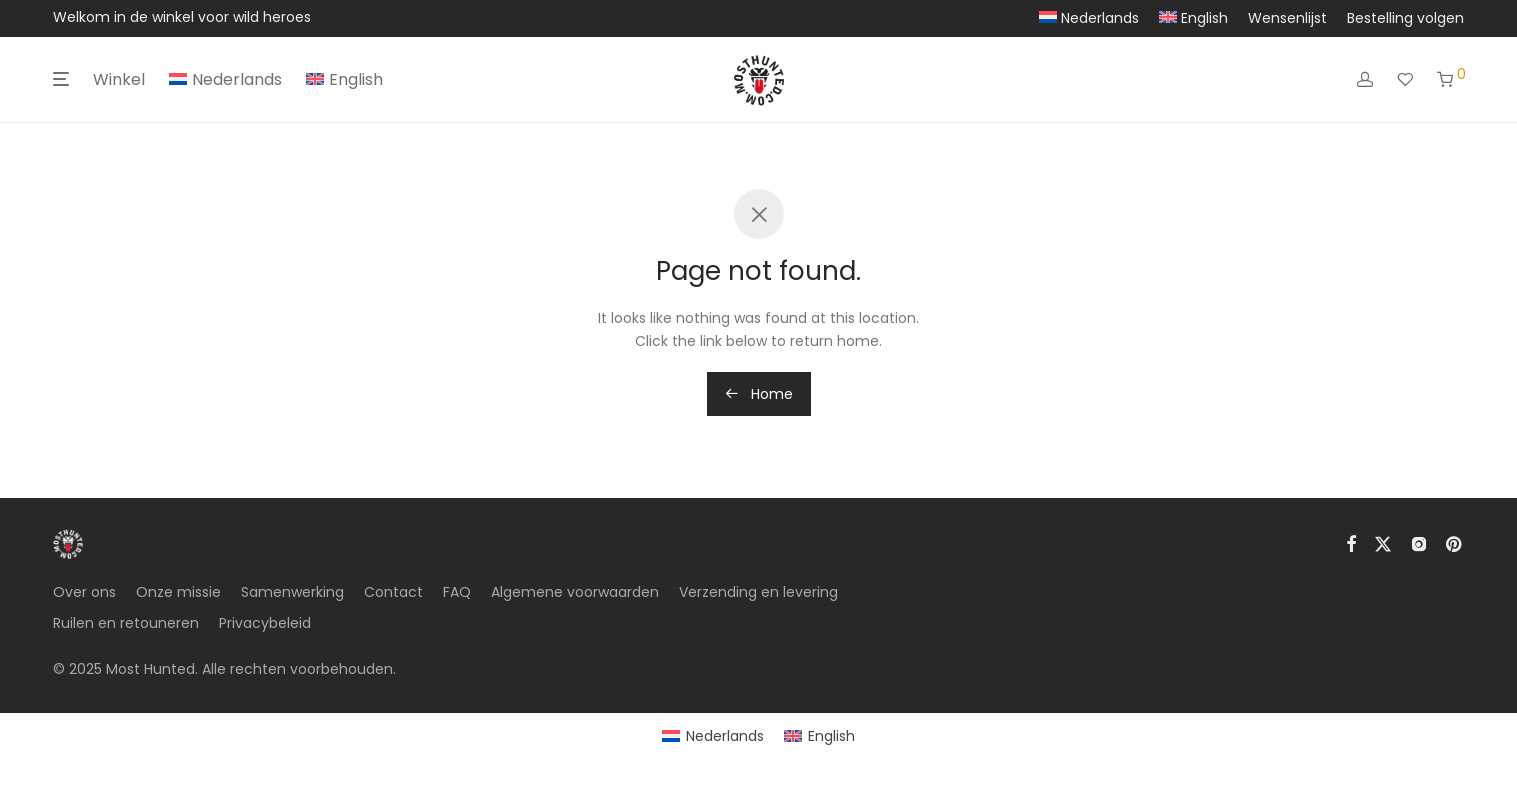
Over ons (84, 592)
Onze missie (178, 592)
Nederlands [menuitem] (725, 736)
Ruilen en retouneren (126, 623)
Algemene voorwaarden (575, 592)
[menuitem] (1089, 18)
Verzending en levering (758, 592)
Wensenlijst (1287, 18)
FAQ (457, 592)
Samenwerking (292, 592)
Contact (393, 592)
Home (759, 394)
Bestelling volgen (1405, 18)
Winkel (119, 79)
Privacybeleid (265, 623)
